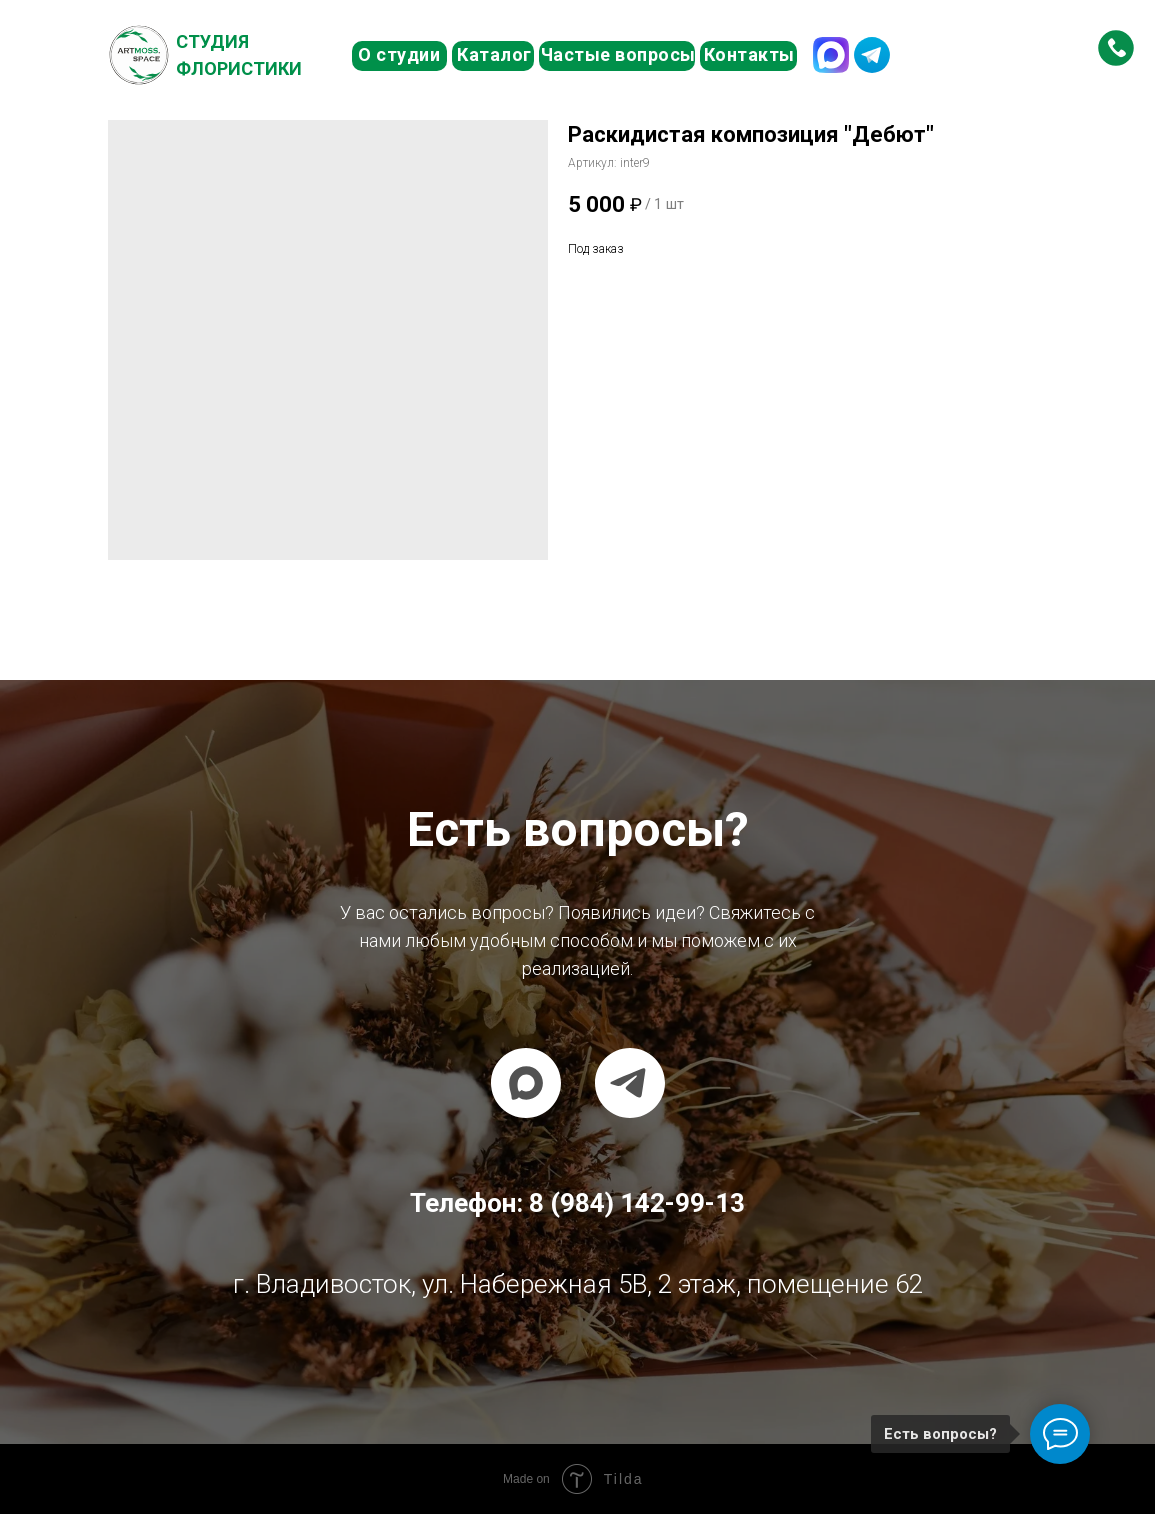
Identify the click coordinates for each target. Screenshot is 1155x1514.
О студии (399, 54)
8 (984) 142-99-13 (974, 54)
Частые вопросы (618, 54)
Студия (212, 41)
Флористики (239, 68)
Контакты (749, 54)
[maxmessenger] (526, 1083)
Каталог (494, 54)
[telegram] (630, 1083)
